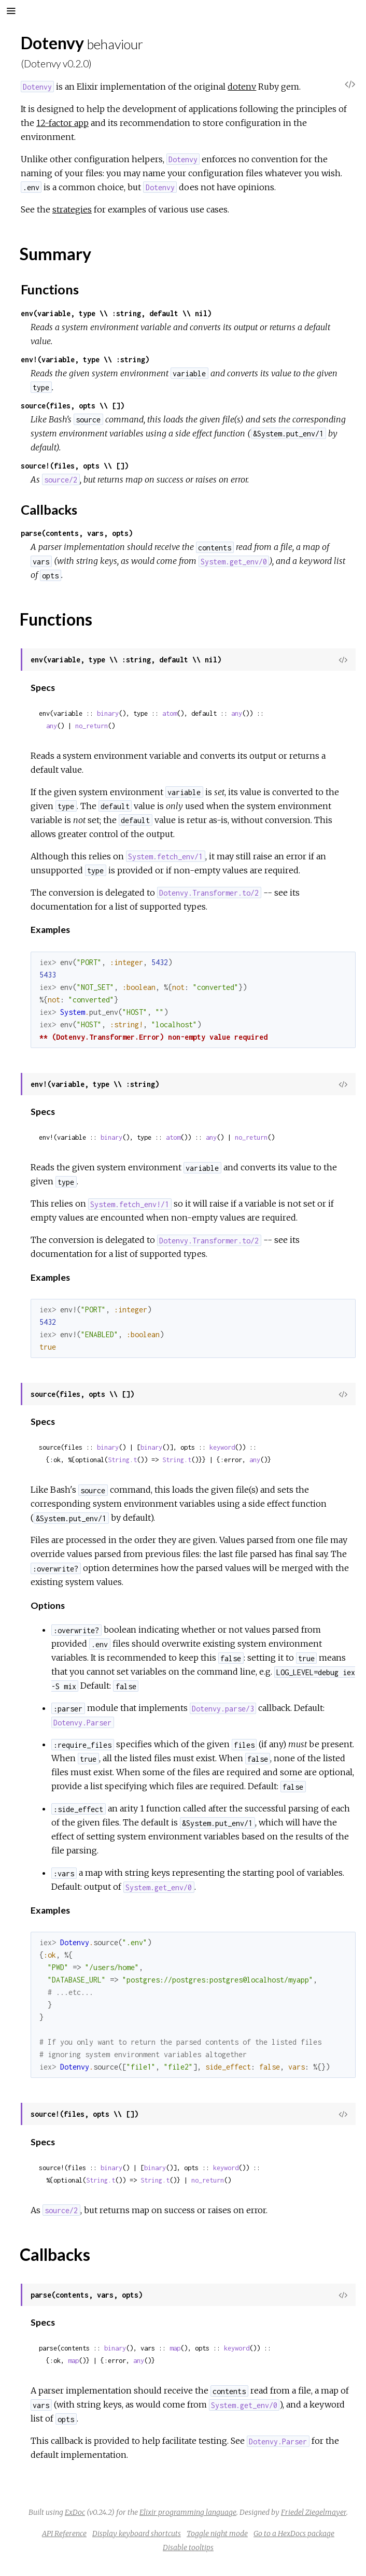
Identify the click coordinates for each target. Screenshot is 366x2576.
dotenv (242, 86)
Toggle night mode (217, 2533)
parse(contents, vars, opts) (77, 533)
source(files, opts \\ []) (72, 405)
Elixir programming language (187, 2512)
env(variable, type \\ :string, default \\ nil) (116, 313)
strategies (72, 209)
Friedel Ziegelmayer (313, 2512)
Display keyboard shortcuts (136, 2533)
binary (108, 713)
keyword (222, 1447)
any (236, 713)
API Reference (64, 2533)
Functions (50, 289)
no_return (91, 726)
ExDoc (75, 2512)
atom (169, 713)
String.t (122, 1460)
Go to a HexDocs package (294, 2533)
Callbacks (49, 509)
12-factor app (62, 123)
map (175, 2348)
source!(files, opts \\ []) (75, 465)
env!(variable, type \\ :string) (85, 359)
